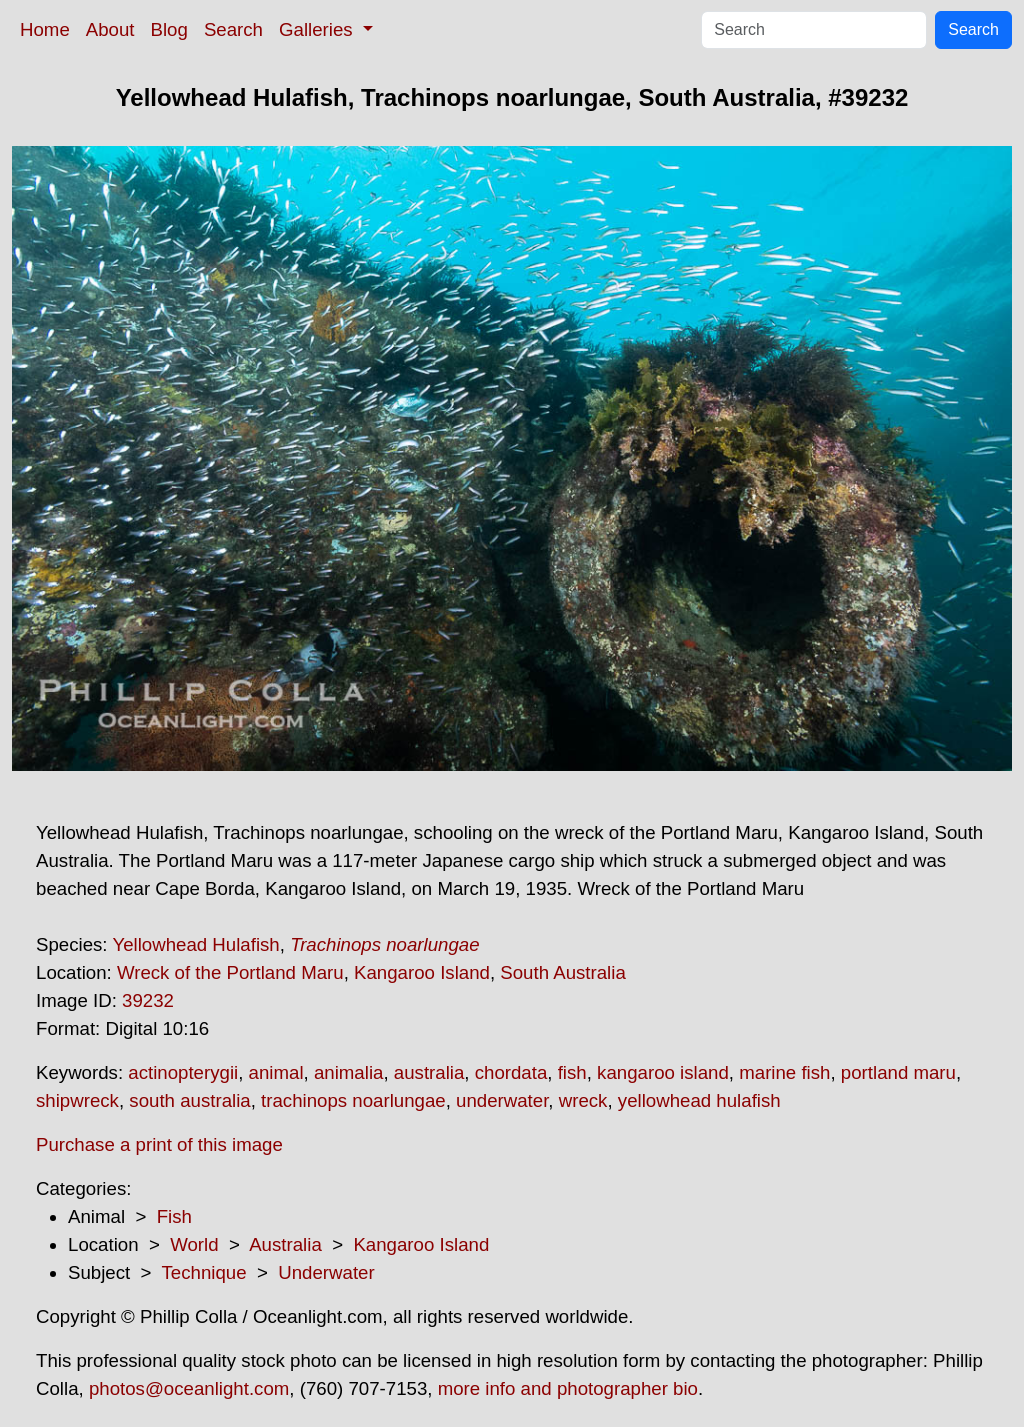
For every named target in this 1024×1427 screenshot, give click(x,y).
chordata (511, 1072)
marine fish (784, 1072)
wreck (583, 1100)
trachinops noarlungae (353, 1100)
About (110, 29)
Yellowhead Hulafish (195, 944)
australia (429, 1072)
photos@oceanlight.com (189, 1388)
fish (572, 1072)
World (194, 1244)
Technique (204, 1272)
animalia (348, 1072)
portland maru (898, 1072)
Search (233, 29)
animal (276, 1072)
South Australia (563, 972)
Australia (285, 1244)
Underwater (326, 1272)
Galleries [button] (318, 29)
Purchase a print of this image (159, 1144)
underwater (502, 1100)
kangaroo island (663, 1072)
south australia (189, 1100)
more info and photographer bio (568, 1388)
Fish (174, 1216)
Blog (169, 29)
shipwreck (77, 1100)
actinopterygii (183, 1072)
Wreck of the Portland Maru (230, 972)
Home (45, 29)
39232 (148, 1000)
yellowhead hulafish (699, 1100)
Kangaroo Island (422, 972)
